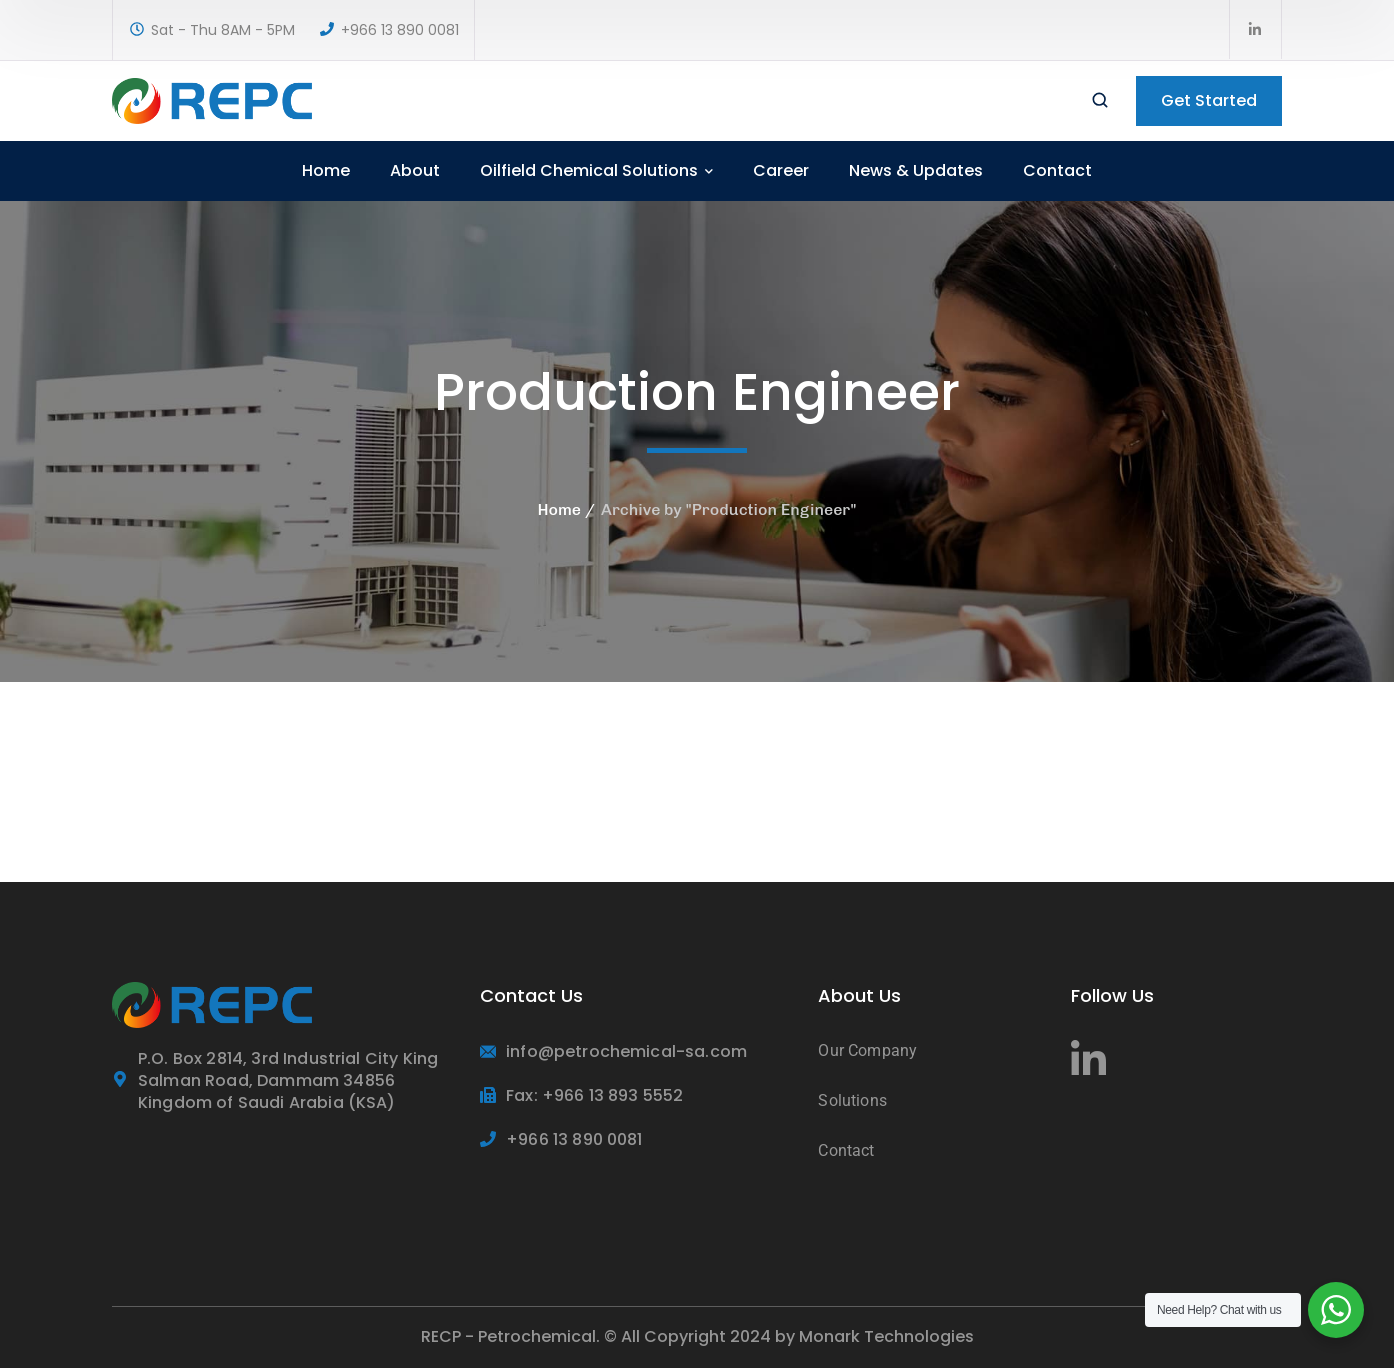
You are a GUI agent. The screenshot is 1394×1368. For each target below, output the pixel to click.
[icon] (1256, 30)
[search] (1100, 102)
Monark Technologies (886, 1336)
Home (559, 509)
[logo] (212, 99)
